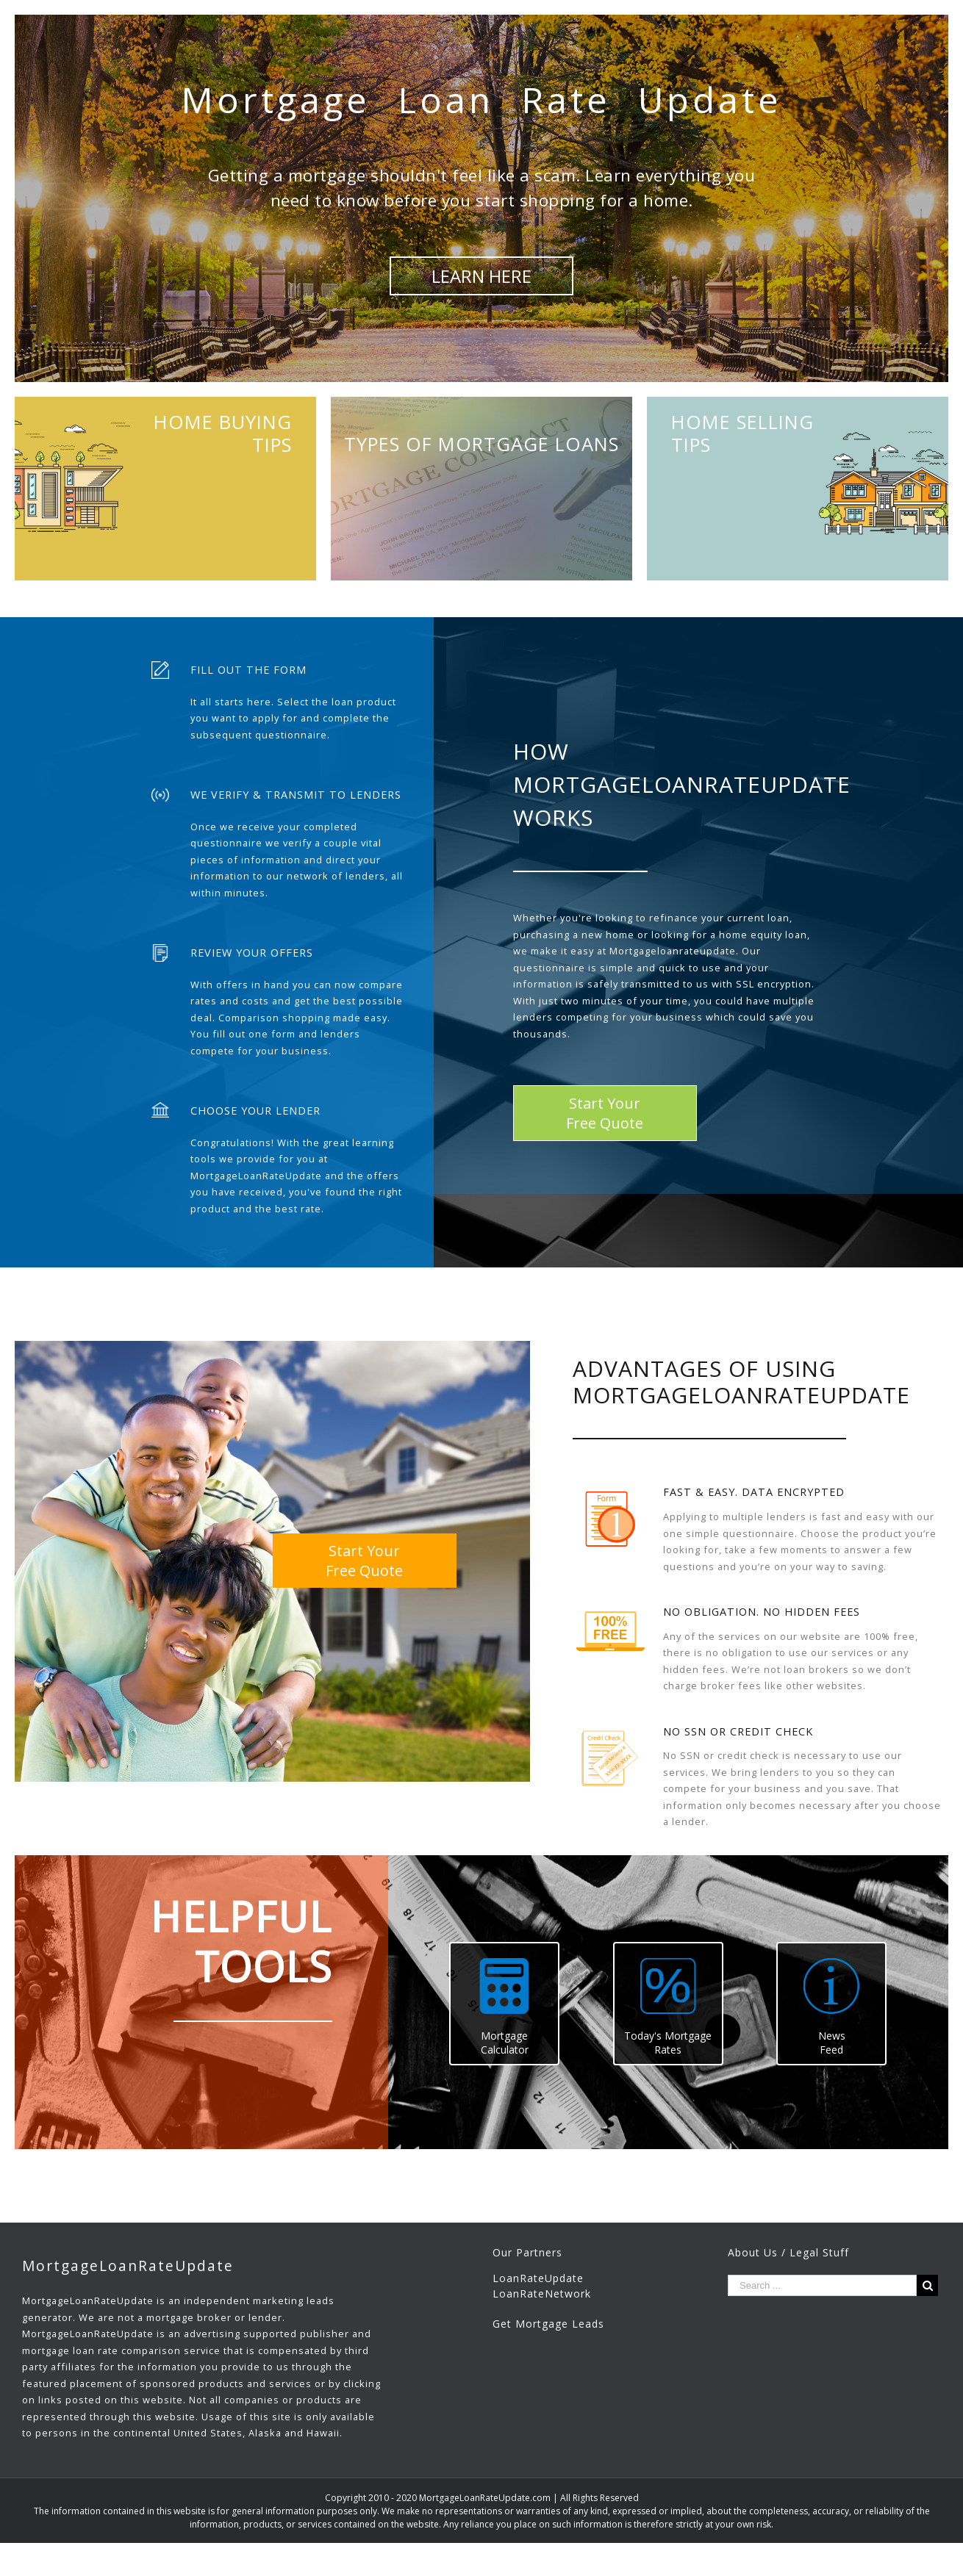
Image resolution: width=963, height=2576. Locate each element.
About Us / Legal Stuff (788, 2252)
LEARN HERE (481, 276)
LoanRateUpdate (538, 2278)
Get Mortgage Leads (548, 2324)
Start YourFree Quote (604, 1113)
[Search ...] (822, 2285)
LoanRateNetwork (542, 2293)
